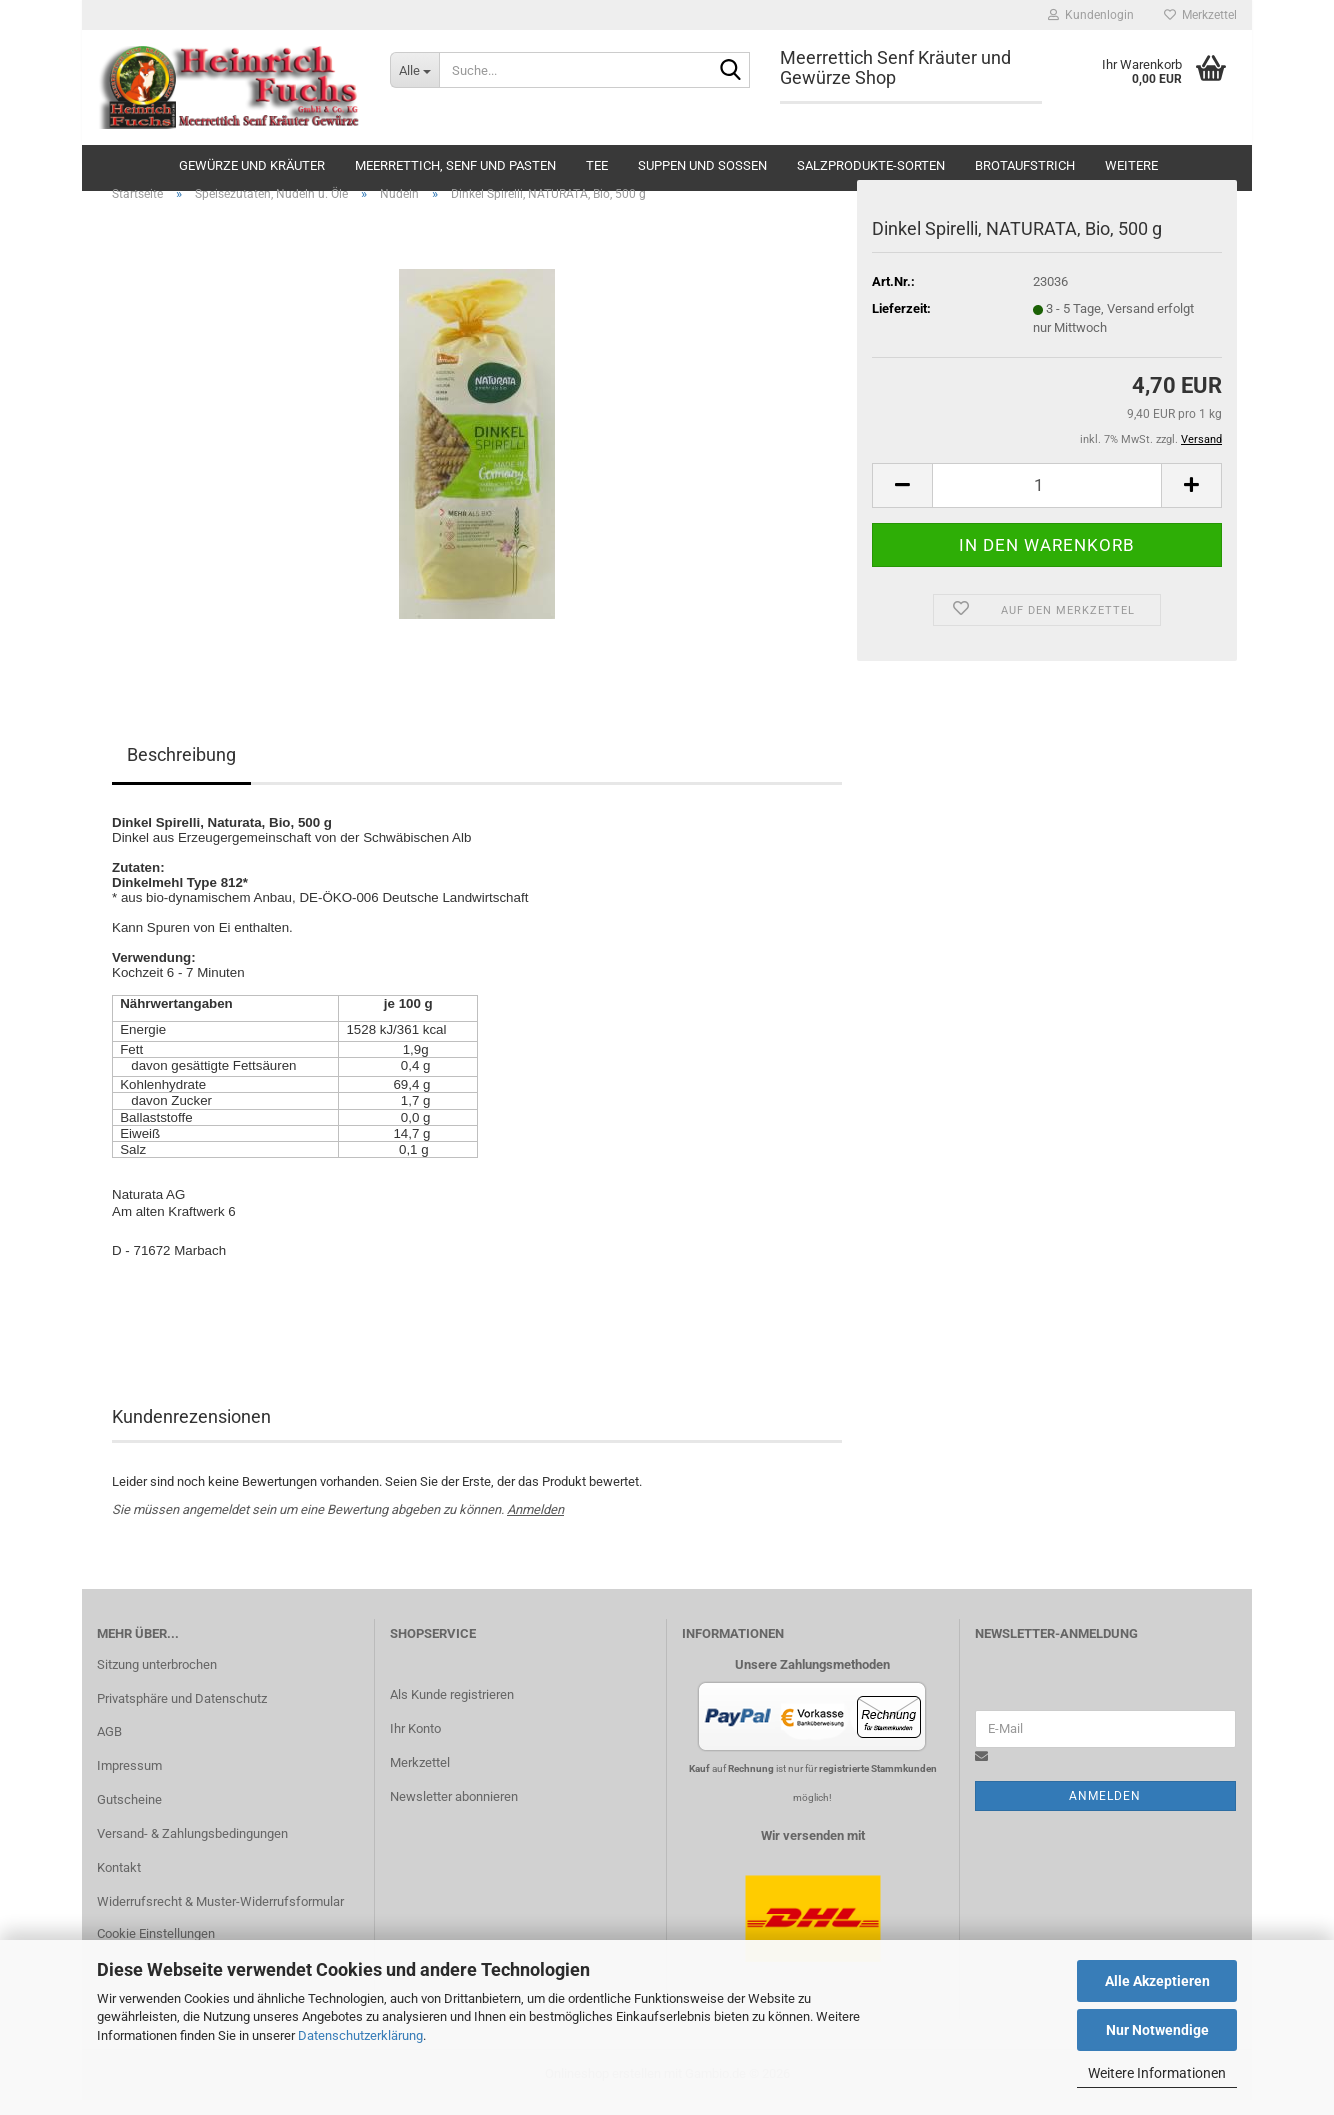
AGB (109, 1746)
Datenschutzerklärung (360, 2035)
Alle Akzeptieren (1157, 1981)
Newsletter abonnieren (454, 1810)
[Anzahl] (1047, 499)
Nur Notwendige (1157, 2030)
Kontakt (119, 1882)
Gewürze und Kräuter (252, 165)
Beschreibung (181, 769)
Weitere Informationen (1157, 2073)
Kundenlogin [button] (1091, 15)
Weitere (1131, 165)
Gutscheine (129, 1814)
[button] (902, 499)
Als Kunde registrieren (452, 1709)
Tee (597, 165)
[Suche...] (414, 70)
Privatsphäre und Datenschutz (182, 1712)
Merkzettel (1200, 15)
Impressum (129, 1780)
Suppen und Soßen (702, 165)
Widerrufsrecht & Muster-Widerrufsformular (220, 1916)
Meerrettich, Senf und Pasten (455, 165)
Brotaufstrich (1025, 165)
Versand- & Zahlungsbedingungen (192, 1848)
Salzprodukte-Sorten (871, 165)
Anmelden (535, 1524)
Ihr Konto (415, 1743)
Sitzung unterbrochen (157, 1678)
